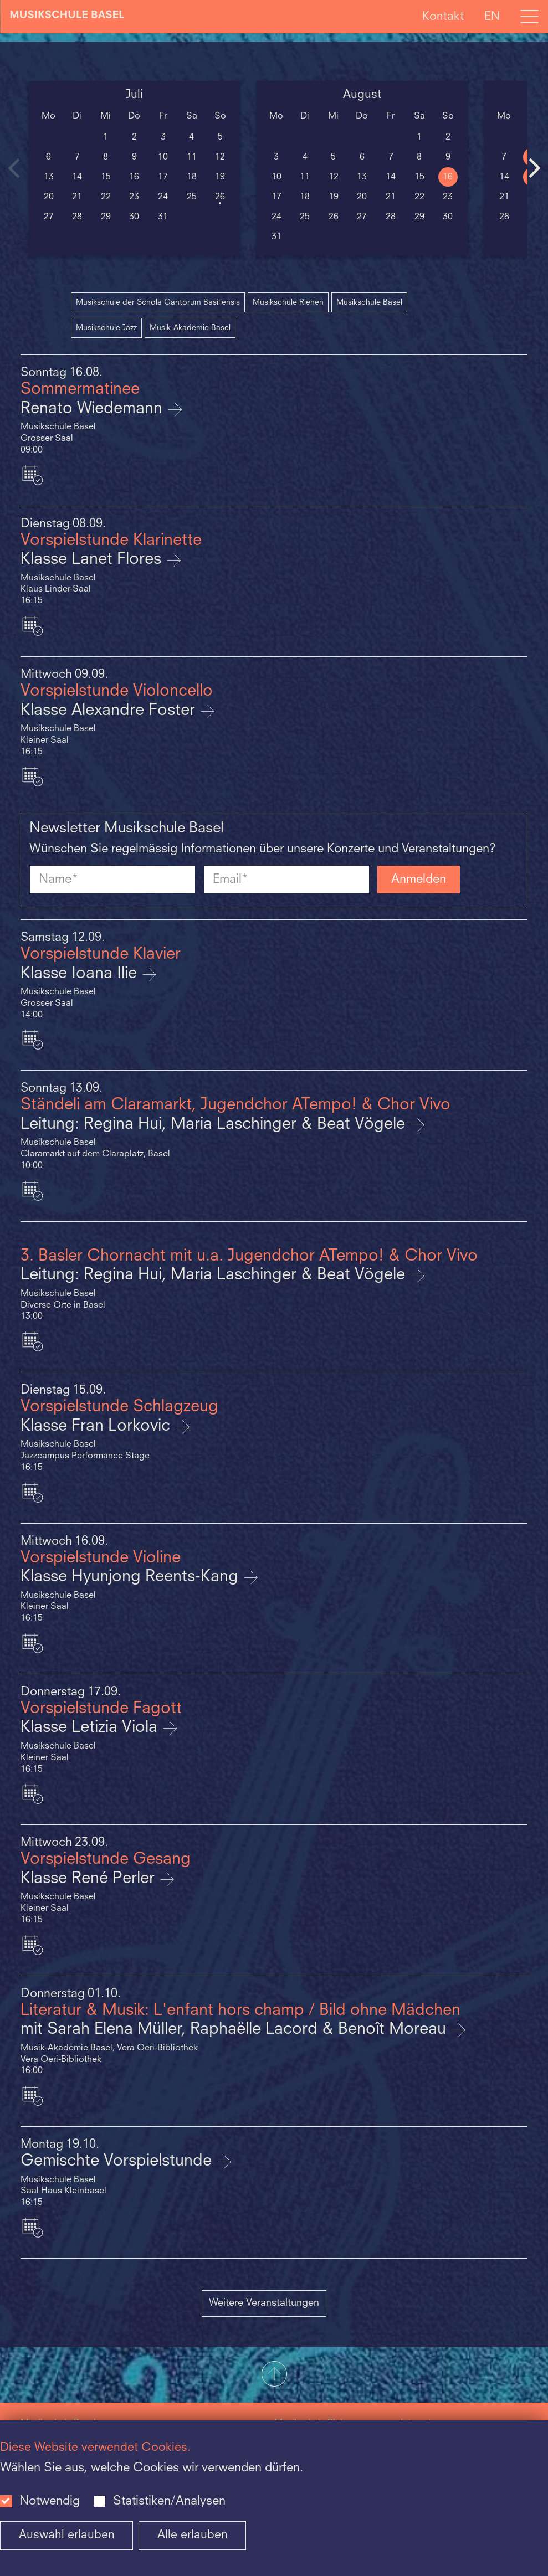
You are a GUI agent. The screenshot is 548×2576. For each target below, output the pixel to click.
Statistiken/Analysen (169, 2501)
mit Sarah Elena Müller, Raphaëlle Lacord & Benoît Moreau (235, 2030)
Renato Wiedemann (94, 409)
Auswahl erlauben (67, 2535)
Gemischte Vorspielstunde (118, 2161)
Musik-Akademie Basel (190, 328)
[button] (274, 2375)
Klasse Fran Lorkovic (98, 1426)
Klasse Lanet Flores (93, 560)
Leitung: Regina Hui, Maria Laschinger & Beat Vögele (215, 1125)
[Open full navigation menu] (529, 17)
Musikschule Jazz (106, 328)
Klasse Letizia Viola (91, 1728)
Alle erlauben (192, 2535)
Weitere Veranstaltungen (264, 2303)
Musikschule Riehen (288, 302)
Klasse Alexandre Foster (110, 711)
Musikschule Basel (369, 302)
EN (492, 16)
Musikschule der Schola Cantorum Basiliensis (158, 302)
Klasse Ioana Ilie (81, 974)
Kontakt (443, 16)
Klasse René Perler (90, 1879)
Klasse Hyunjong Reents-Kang (132, 1577)
